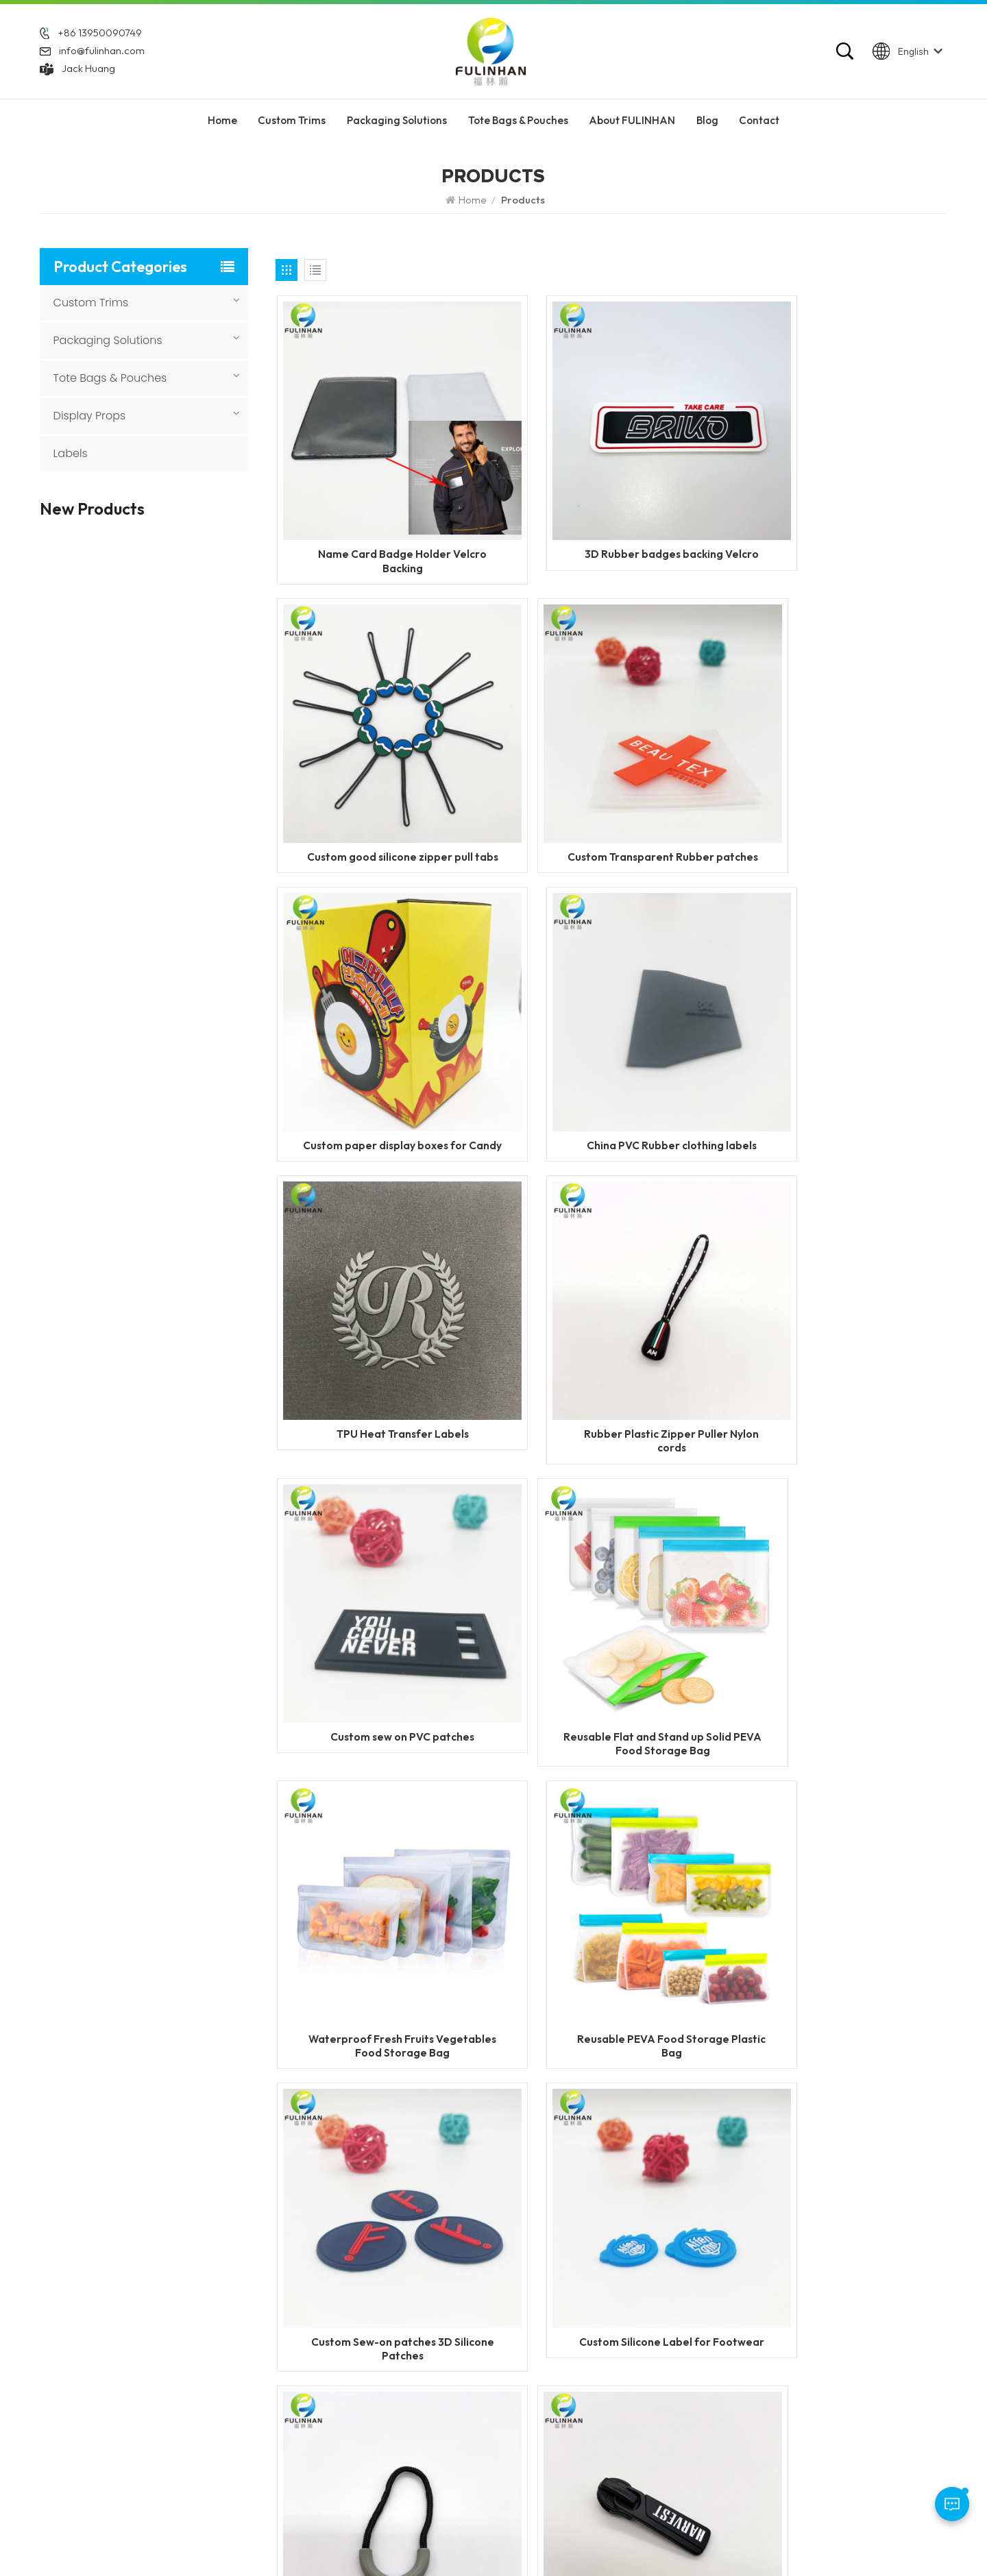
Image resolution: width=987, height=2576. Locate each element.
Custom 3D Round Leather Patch (170, 1141)
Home (222, 129)
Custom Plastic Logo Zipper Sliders (611, 1859)
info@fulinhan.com (102, 55)
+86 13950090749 (100, 37)
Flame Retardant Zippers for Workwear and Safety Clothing (168, 551)
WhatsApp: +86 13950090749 (112, 2360)
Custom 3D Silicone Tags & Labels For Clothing (170, 1069)
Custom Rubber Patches (614, 2276)
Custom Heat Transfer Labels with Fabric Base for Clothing (172, 712)
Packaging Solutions (397, 129)
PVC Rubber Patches (606, 2322)
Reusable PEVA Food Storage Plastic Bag (840, 1325)
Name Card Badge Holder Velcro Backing (383, 525)
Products (406, 2299)
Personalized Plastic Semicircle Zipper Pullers (840, 1592)
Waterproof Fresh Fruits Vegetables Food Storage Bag (612, 1325)
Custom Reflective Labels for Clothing (167, 623)
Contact (759, 129)
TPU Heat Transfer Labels (383, 1052)
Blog (707, 129)
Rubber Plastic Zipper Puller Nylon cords (611, 1058)
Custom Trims (292, 129)
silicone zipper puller (606, 2346)
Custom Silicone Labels (612, 2299)
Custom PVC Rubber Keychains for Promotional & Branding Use (170, 855)
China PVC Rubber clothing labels (840, 791)
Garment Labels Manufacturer (628, 2394)
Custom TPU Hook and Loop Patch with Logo (162, 1355)
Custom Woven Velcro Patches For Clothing (160, 784)
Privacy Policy (733, 2541)
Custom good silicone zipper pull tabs (840, 525)
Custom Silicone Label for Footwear (612, 1592)
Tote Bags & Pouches (518, 129)
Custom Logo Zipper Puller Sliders (840, 1859)
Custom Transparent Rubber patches (383, 791)
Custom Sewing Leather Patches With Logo (164, 926)
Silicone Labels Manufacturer (625, 2417)
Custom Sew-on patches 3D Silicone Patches (383, 1592)
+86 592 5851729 (100, 2313)
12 (392, 1932)
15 (484, 1932)
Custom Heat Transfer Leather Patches (161, 998)
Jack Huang (88, 72)
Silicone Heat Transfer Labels (626, 2370)
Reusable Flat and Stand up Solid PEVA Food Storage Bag (383, 1325)
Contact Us (411, 2370)
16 (515, 1932)
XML (594, 2541)
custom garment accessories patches (628, 2447)
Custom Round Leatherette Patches (171, 1284)
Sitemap (671, 2541)
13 (423, 1932)
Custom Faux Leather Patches (159, 1212)
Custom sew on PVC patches (840, 1052)
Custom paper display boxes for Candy (611, 791)
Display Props (89, 416)
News (398, 2346)
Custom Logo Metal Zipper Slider (383, 1859)
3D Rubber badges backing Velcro (611, 525)
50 (578, 1932)
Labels (70, 453)
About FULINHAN (632, 129)
